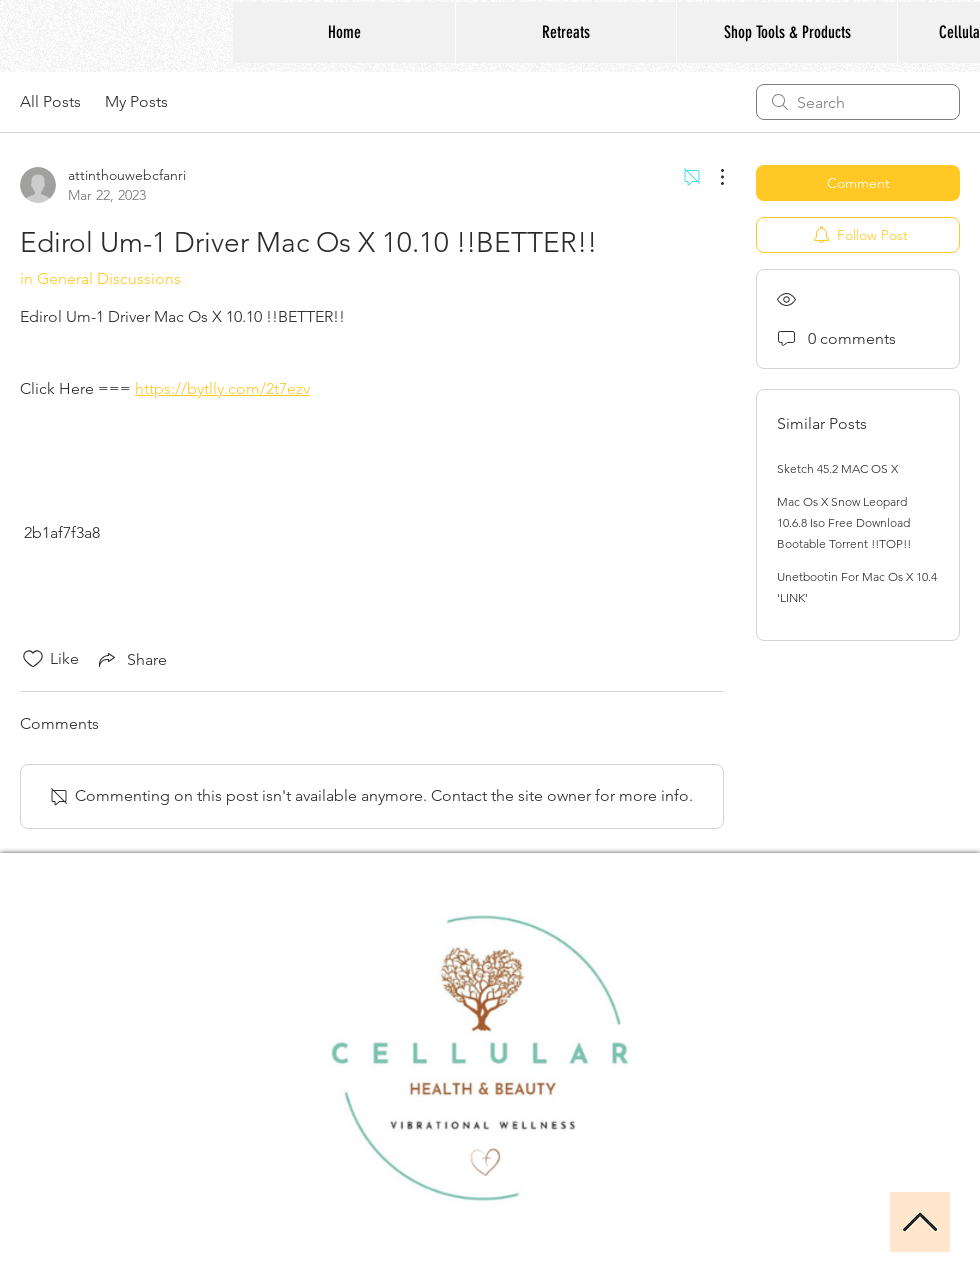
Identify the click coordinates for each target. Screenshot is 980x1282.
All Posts (50, 101)
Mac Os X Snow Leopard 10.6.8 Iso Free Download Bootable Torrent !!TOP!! (844, 522)
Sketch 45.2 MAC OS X (837, 468)
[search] (858, 102)
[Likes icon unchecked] (33, 659)
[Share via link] (131, 659)
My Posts (136, 101)
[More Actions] (712, 177)
